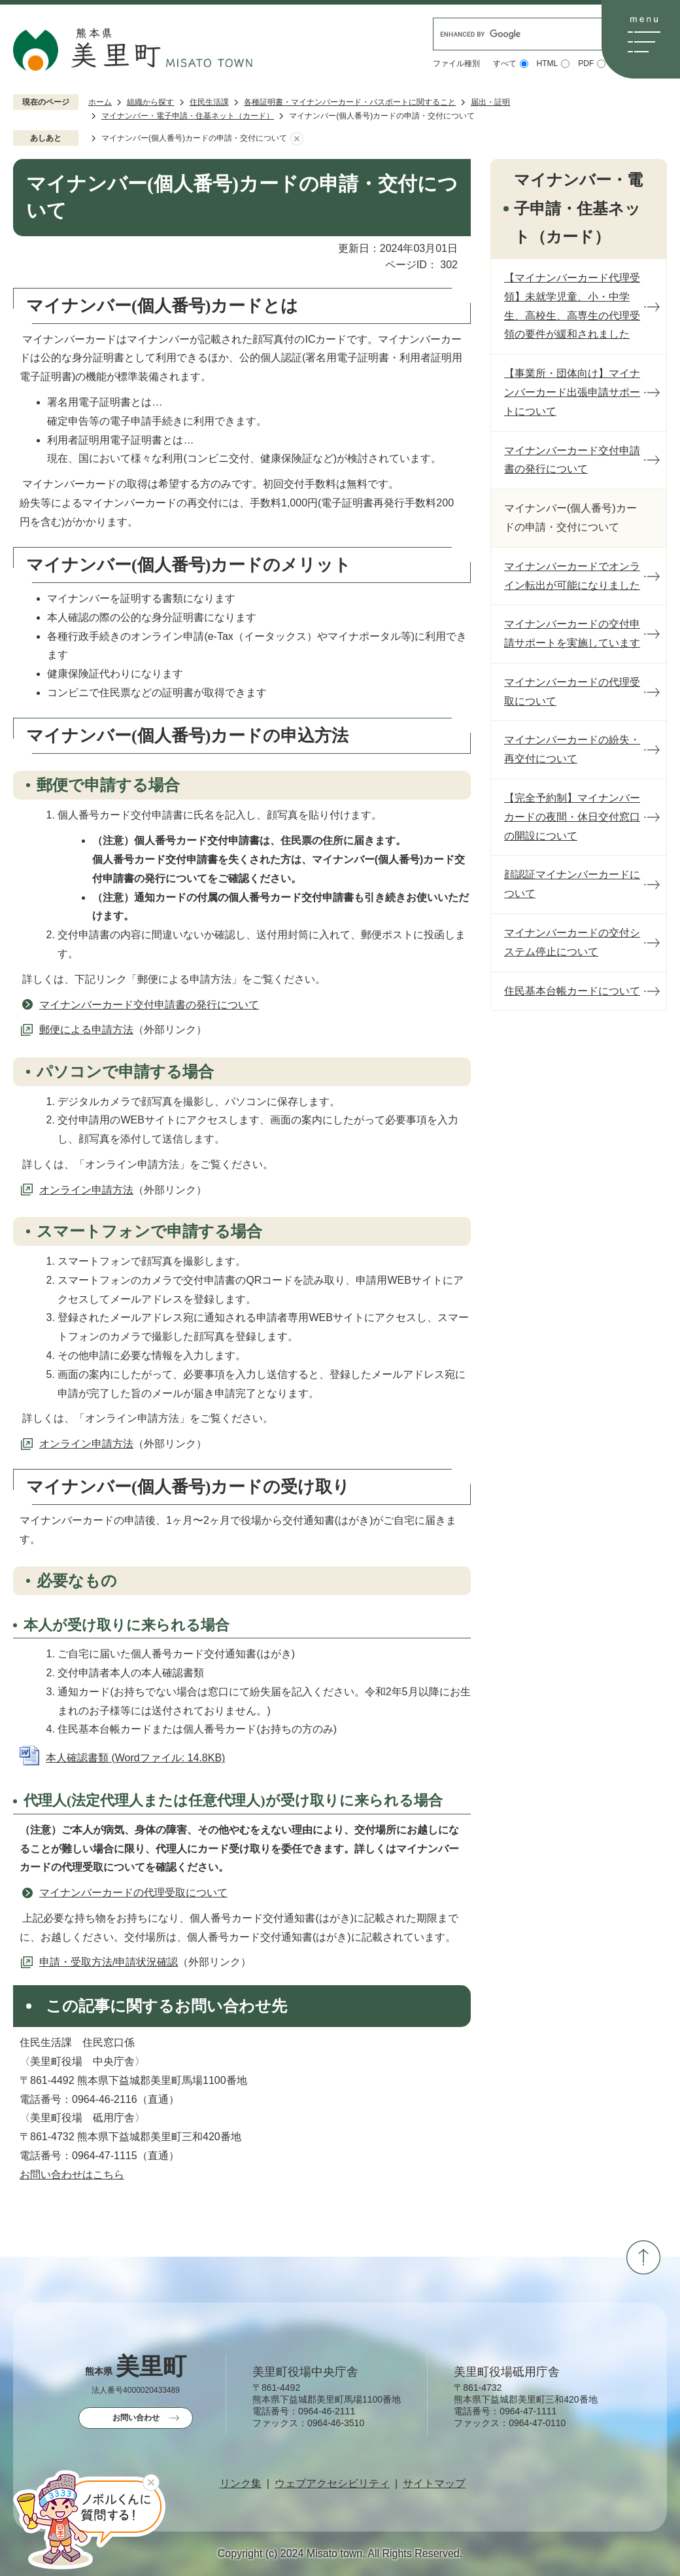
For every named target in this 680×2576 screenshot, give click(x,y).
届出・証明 (490, 102)
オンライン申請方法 (86, 1189)
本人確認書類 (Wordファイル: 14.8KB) (135, 1757)
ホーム (100, 102)
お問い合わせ (136, 2417)
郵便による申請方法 (86, 1029)
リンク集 (241, 2484)
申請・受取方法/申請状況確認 (108, 1961)
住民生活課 (209, 102)
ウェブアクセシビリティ (332, 2484)
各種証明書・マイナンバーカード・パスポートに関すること (350, 102)
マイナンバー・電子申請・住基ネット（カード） (187, 115)
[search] (522, 34)
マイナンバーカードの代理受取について (133, 1892)
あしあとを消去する (297, 139)
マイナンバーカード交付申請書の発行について (149, 1004)
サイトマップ (434, 2484)
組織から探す (150, 102)
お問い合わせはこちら (72, 2174)
